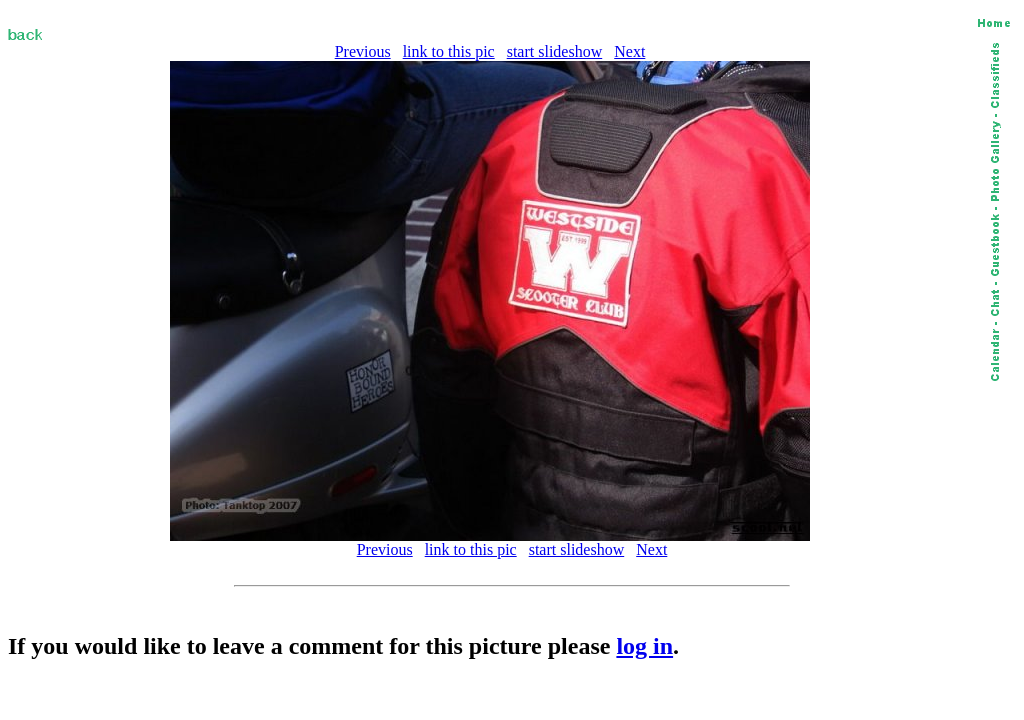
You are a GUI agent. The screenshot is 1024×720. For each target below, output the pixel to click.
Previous (363, 51)
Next (629, 51)
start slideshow (555, 51)
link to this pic (449, 51)
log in (644, 646)
